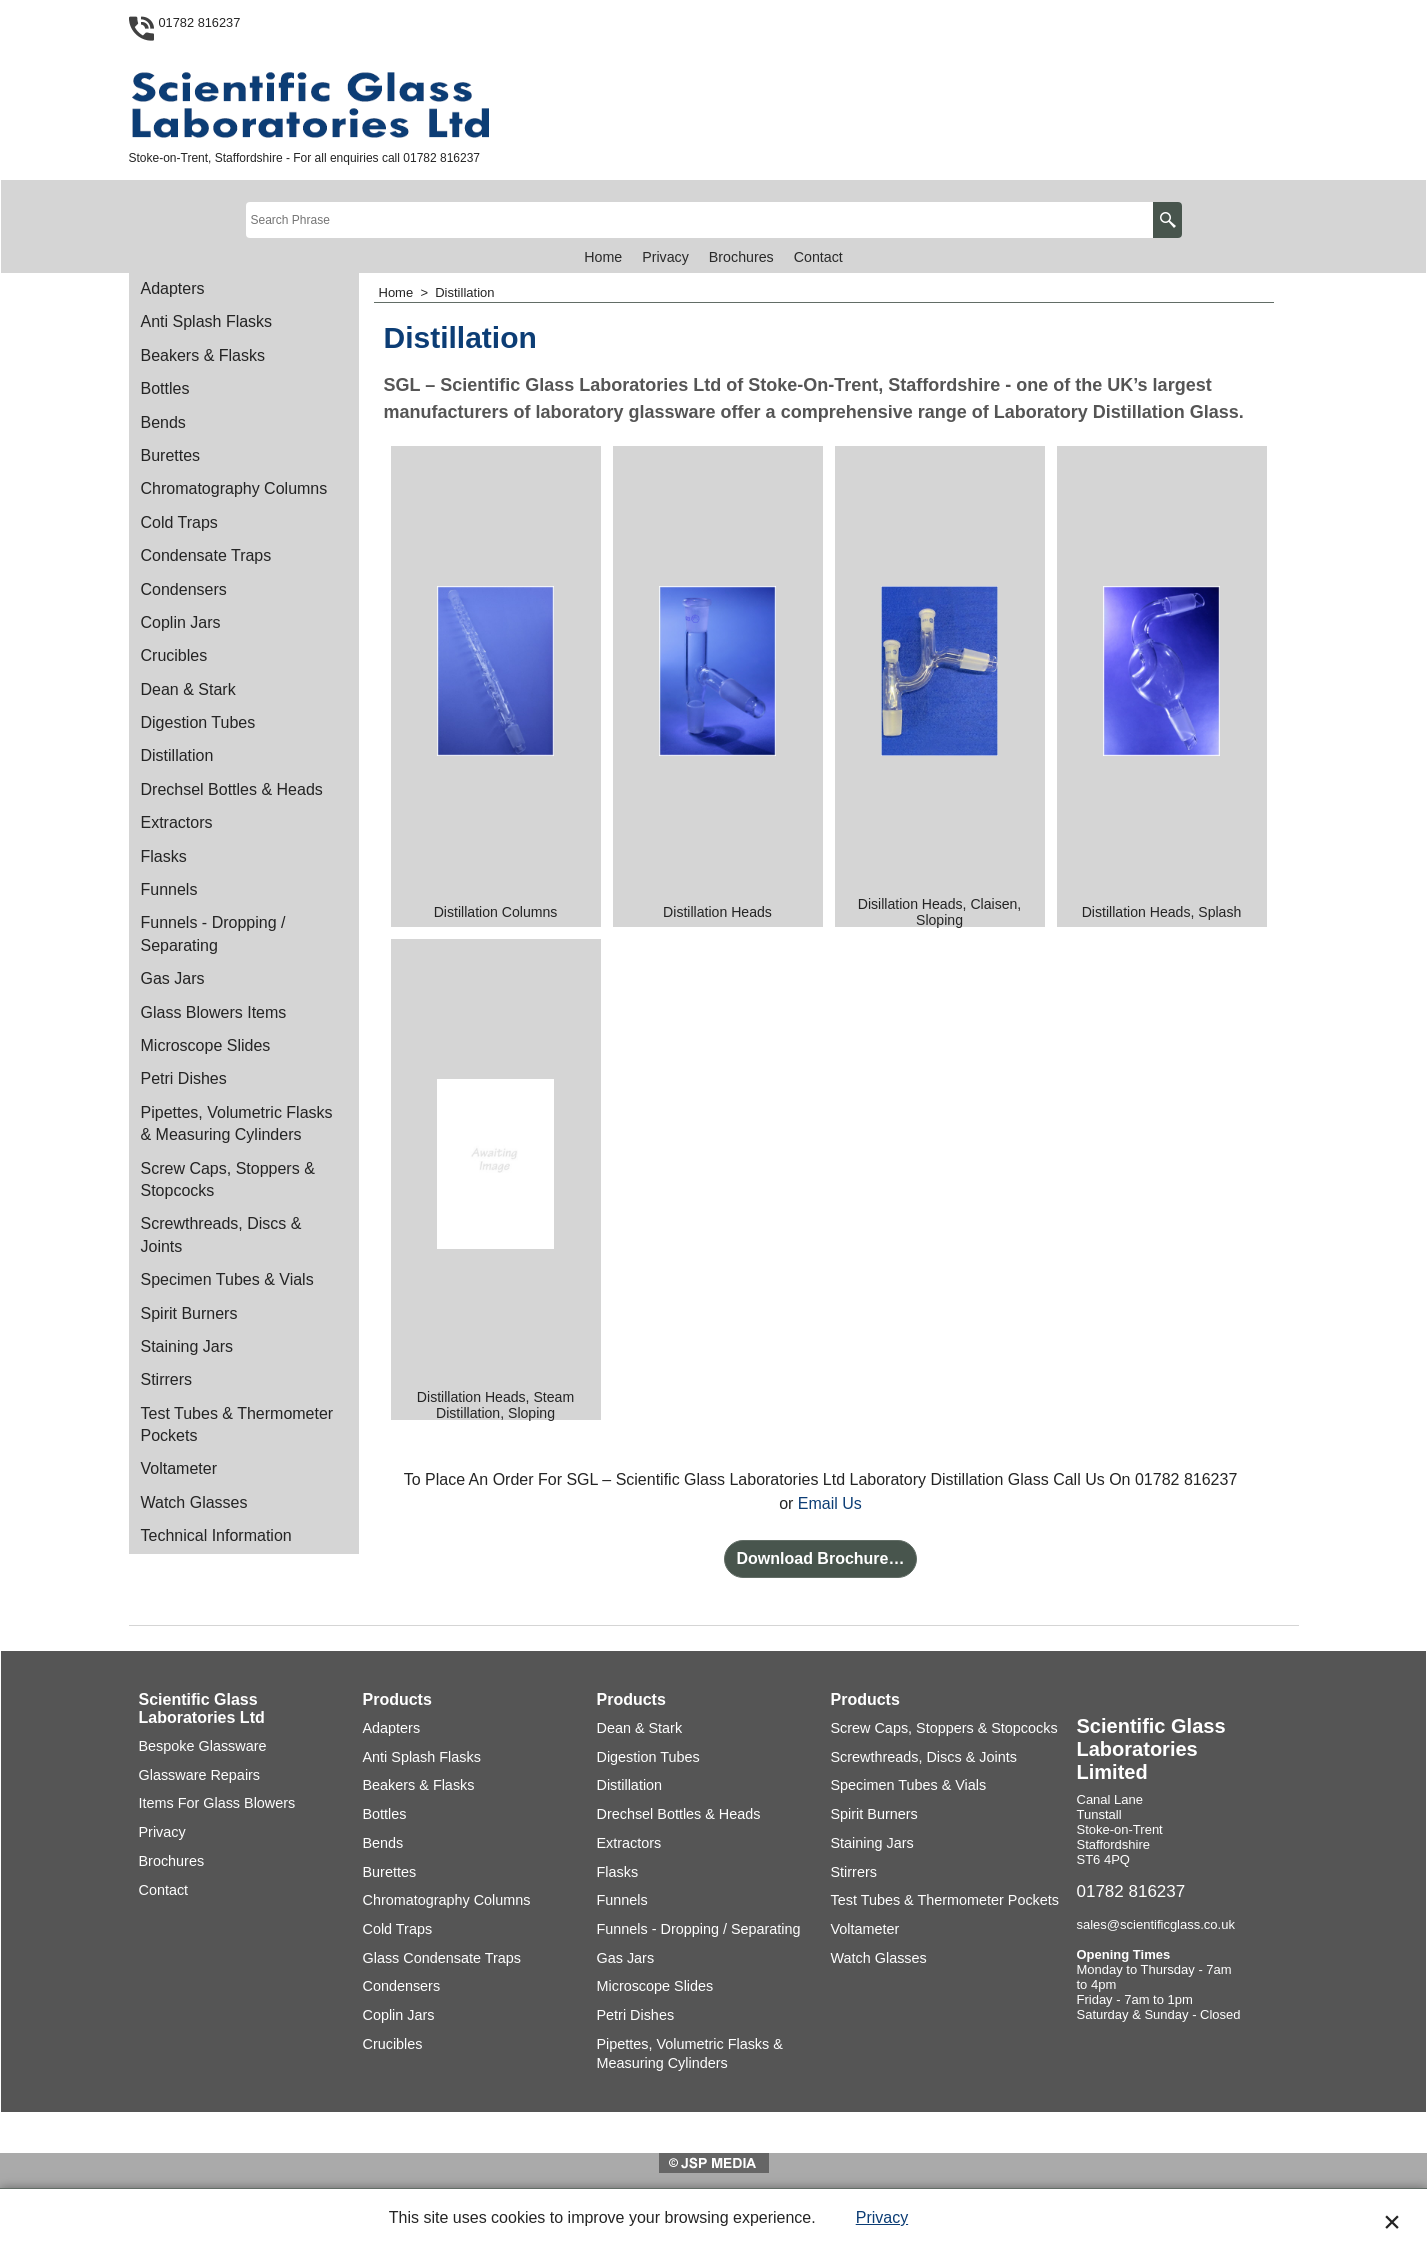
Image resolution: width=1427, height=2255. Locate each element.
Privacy (882, 2217)
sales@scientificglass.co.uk (1156, 1924)
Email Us (830, 1503)
